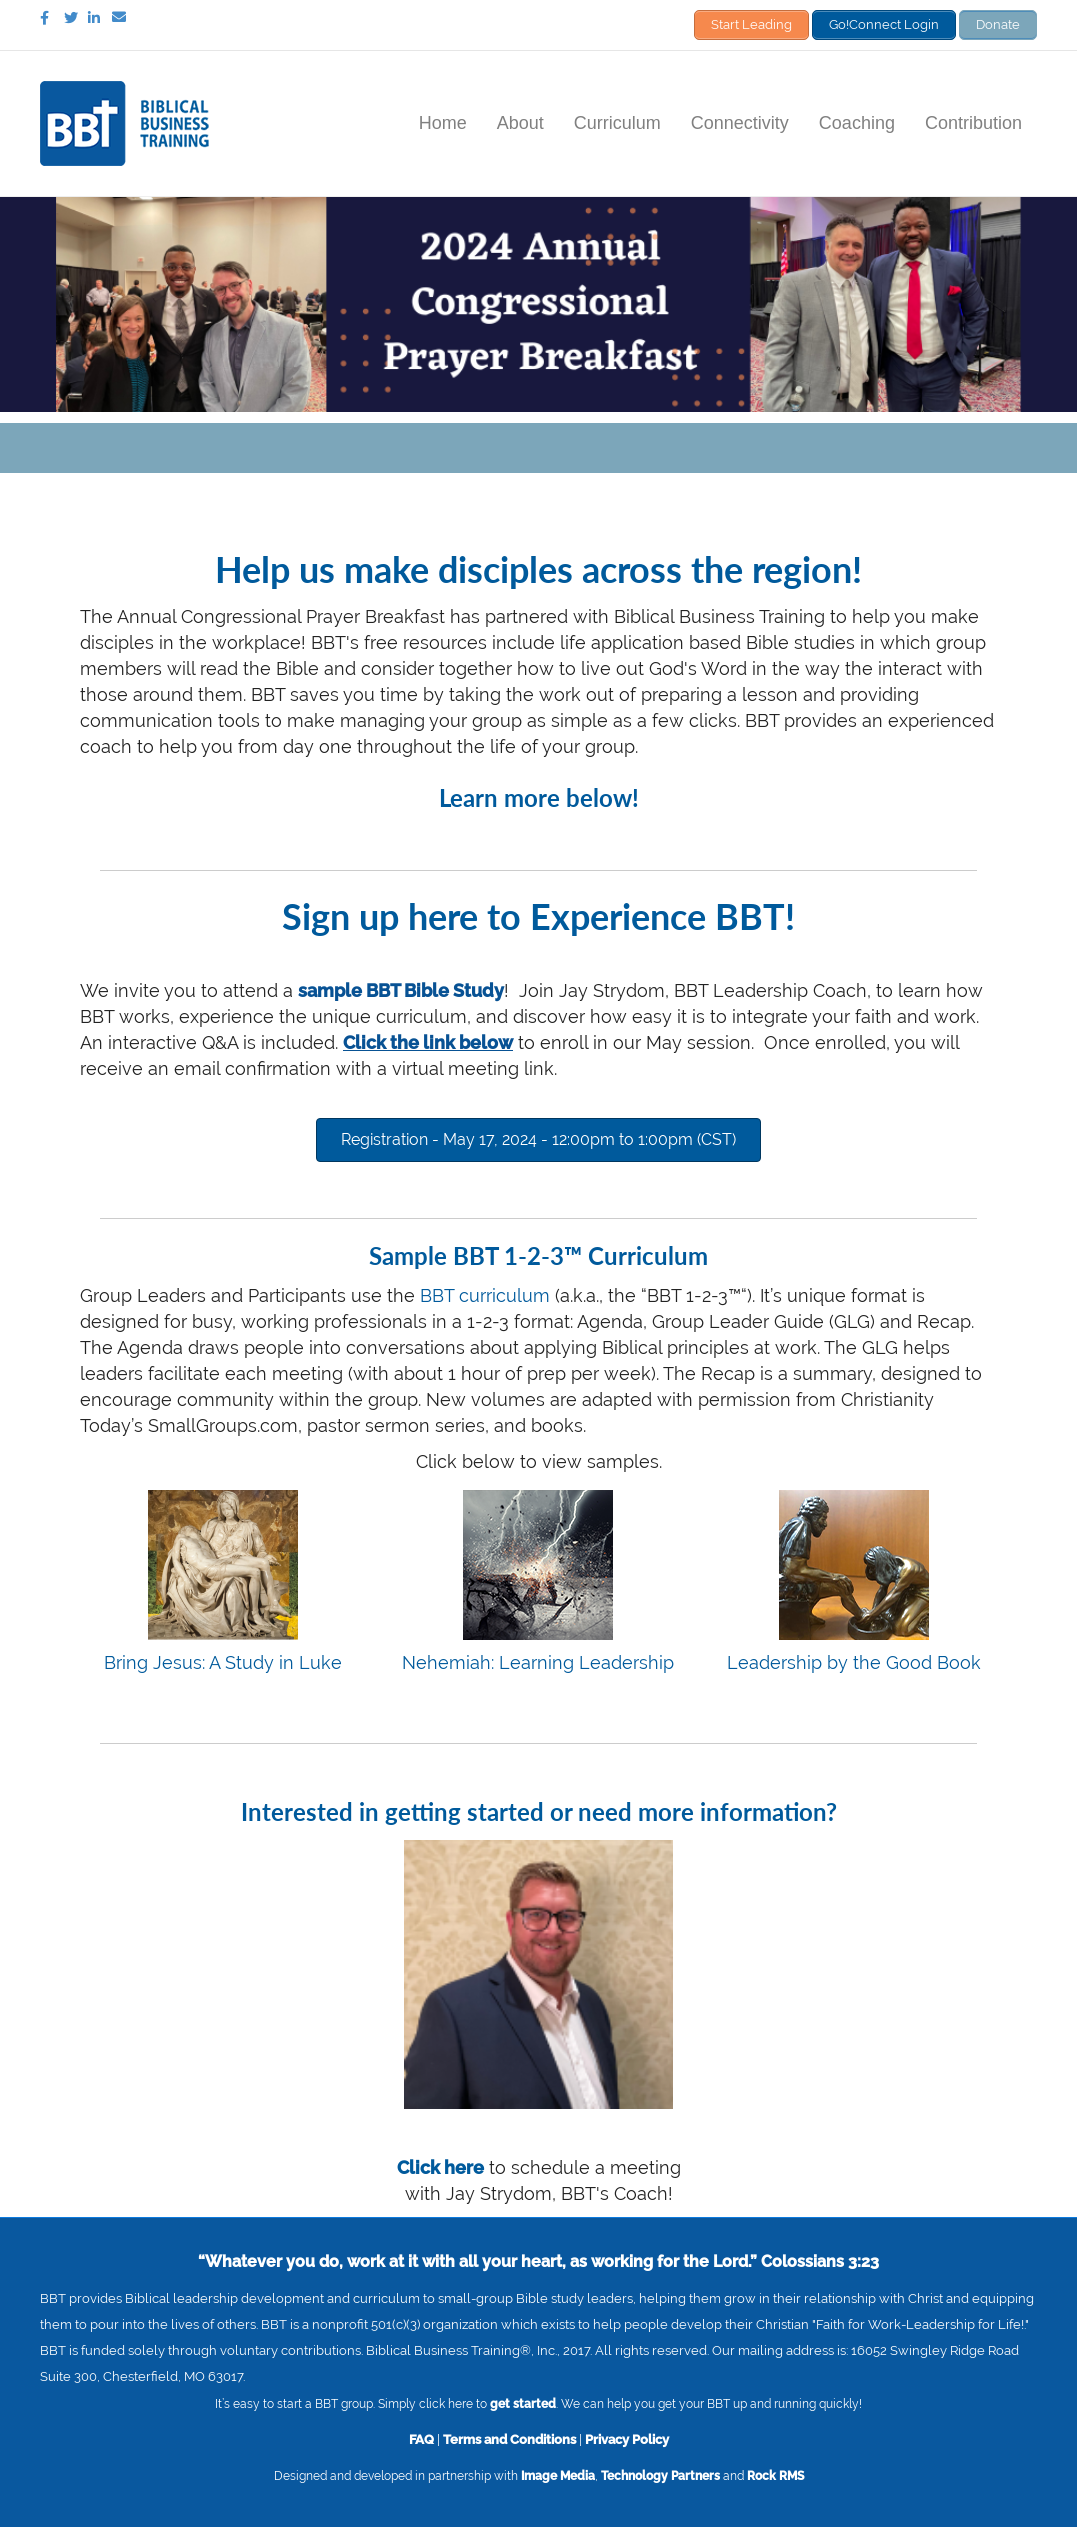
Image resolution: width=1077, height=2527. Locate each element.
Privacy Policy (627, 2439)
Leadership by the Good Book (854, 1662)
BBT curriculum (485, 1295)
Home (443, 123)
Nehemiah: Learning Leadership (538, 1662)
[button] (538, 1140)
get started (523, 2404)
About (520, 123)
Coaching (857, 123)
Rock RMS (775, 2476)
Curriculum (617, 123)
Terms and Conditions (509, 2439)
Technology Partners (660, 2476)
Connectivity (740, 123)
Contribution (973, 123)
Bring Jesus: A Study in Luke (223, 1662)
